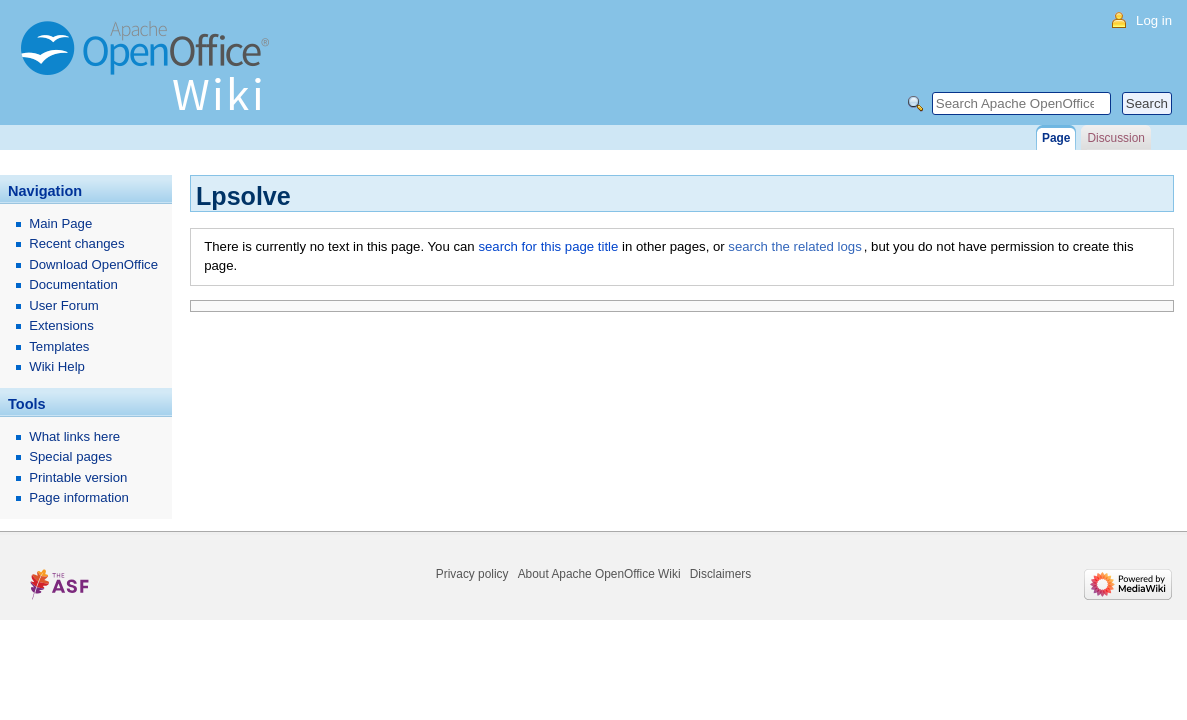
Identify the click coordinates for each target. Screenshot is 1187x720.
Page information (79, 497)
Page (1056, 138)
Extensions (61, 325)
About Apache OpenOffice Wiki (599, 574)
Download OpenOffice (93, 264)
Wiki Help (57, 366)
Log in (1154, 20)
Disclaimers (720, 574)
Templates (59, 346)
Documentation (73, 284)
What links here (74, 436)
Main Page (60, 223)
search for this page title (548, 246)
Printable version (78, 477)
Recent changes (76, 243)
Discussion (1115, 138)
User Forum (64, 305)
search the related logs (794, 246)
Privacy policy (472, 574)
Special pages (70, 456)
